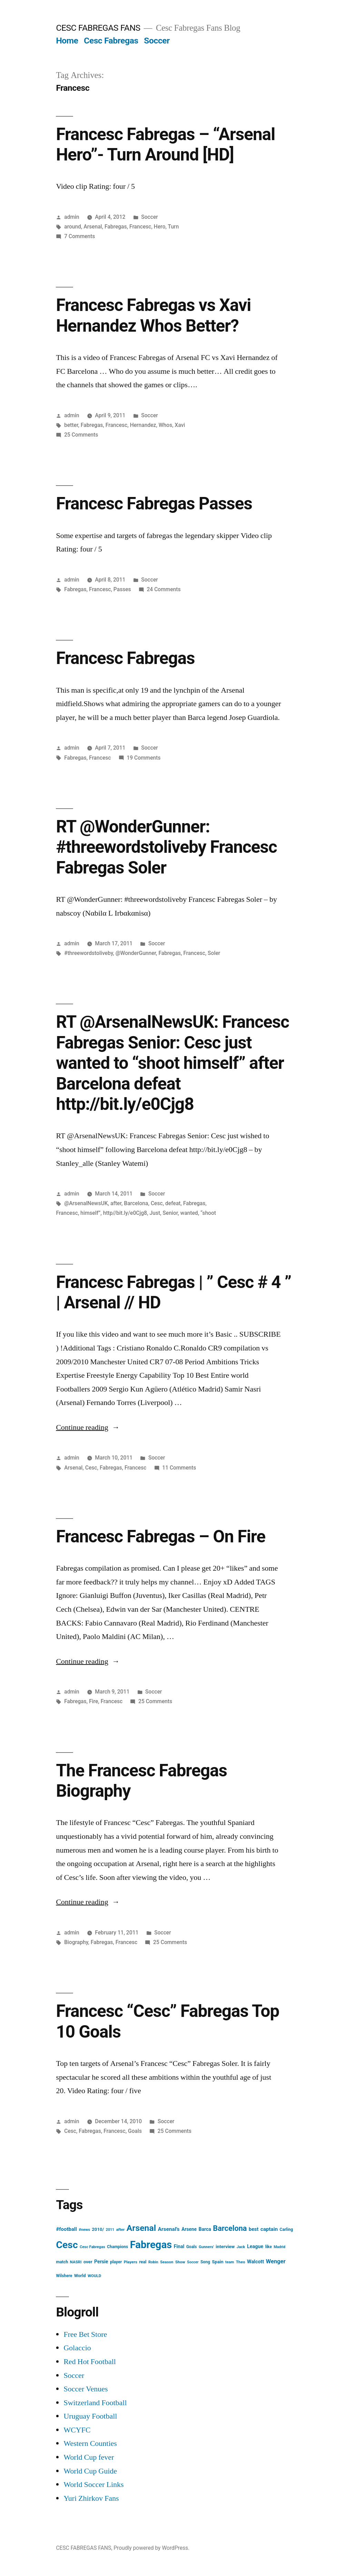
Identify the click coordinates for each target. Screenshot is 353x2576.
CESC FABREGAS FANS (98, 28)
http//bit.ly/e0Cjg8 (125, 1213)
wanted (189, 1213)
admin (71, 217)
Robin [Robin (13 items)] (153, 2262)
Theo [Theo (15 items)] (240, 2262)
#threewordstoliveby (88, 953)
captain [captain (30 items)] (269, 2229)
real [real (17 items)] (143, 2261)
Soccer (157, 41)
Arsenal (92, 226)
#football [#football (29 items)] (66, 2229)
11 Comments (179, 1467)
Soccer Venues (85, 2389)
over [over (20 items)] (87, 2261)
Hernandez (143, 425)
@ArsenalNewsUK (86, 1203)
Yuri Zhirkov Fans (91, 2498)
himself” (90, 1213)
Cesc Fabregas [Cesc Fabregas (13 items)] (92, 2247)
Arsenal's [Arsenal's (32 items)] (169, 2229)
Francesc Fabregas (125, 658)
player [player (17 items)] (116, 2261)
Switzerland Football (95, 2403)
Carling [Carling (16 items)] (286, 2229)
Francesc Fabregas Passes (154, 504)
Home (67, 41)
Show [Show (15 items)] (180, 2262)
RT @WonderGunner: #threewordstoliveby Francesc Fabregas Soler (166, 847)
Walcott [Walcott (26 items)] (255, 2262)
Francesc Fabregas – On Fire (160, 1536)
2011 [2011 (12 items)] (110, 2229)
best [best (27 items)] (254, 2229)
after (115, 1203)
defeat (173, 1203)
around (72, 226)
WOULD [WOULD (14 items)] (94, 2275)
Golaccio (77, 2348)
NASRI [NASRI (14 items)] (76, 2262)
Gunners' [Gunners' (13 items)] (206, 2247)
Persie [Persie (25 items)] (101, 2261)
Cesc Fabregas (111, 41)
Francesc (140, 226)
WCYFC (76, 2430)
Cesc (157, 1203)
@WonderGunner (135, 953)
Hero (159, 226)
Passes (122, 589)
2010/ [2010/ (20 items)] (98, 2229)
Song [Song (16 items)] (205, 2262)
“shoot (208, 1213)
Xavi (180, 425)
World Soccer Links (93, 2484)
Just (155, 1213)
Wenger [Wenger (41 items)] (275, 2261)
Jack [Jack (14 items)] (240, 2246)
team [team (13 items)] (229, 2262)
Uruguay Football (90, 2416)
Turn (173, 226)
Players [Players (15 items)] (130, 2262)
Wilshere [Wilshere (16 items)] (64, 2275)
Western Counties (90, 2443)
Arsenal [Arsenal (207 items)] (141, 2228)
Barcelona (136, 1203)
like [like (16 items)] (268, 2246)
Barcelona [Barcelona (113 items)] (230, 2228)
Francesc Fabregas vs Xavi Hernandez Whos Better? (153, 315)
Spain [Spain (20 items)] (217, 2261)
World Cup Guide (90, 2471)
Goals (135, 2131)
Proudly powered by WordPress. (151, 2548)
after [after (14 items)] (120, 2229)
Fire (93, 1701)
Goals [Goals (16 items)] (191, 2246)
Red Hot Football (89, 2362)
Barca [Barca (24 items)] (205, 2229)
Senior (170, 1213)
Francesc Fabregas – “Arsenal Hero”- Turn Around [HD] (165, 144)
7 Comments (79, 236)
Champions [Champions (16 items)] (117, 2246)
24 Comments (164, 589)
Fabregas (115, 226)
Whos (165, 425)
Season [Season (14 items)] (166, 2262)
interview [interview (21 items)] (225, 2246)
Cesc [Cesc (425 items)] (67, 2245)
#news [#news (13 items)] (84, 2229)
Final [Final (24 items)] (179, 2246)
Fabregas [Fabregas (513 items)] (151, 2245)
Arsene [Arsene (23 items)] (188, 2229)
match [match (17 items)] (62, 2261)
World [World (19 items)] (80, 2275)
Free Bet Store (85, 2334)
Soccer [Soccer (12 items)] (193, 2262)
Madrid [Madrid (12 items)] (279, 2247)
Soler (214, 953)
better (71, 425)
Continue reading (88, 1427)
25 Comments (81, 434)
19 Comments (144, 757)
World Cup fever (88, 2457)
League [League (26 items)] (255, 2247)
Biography (76, 1942)
